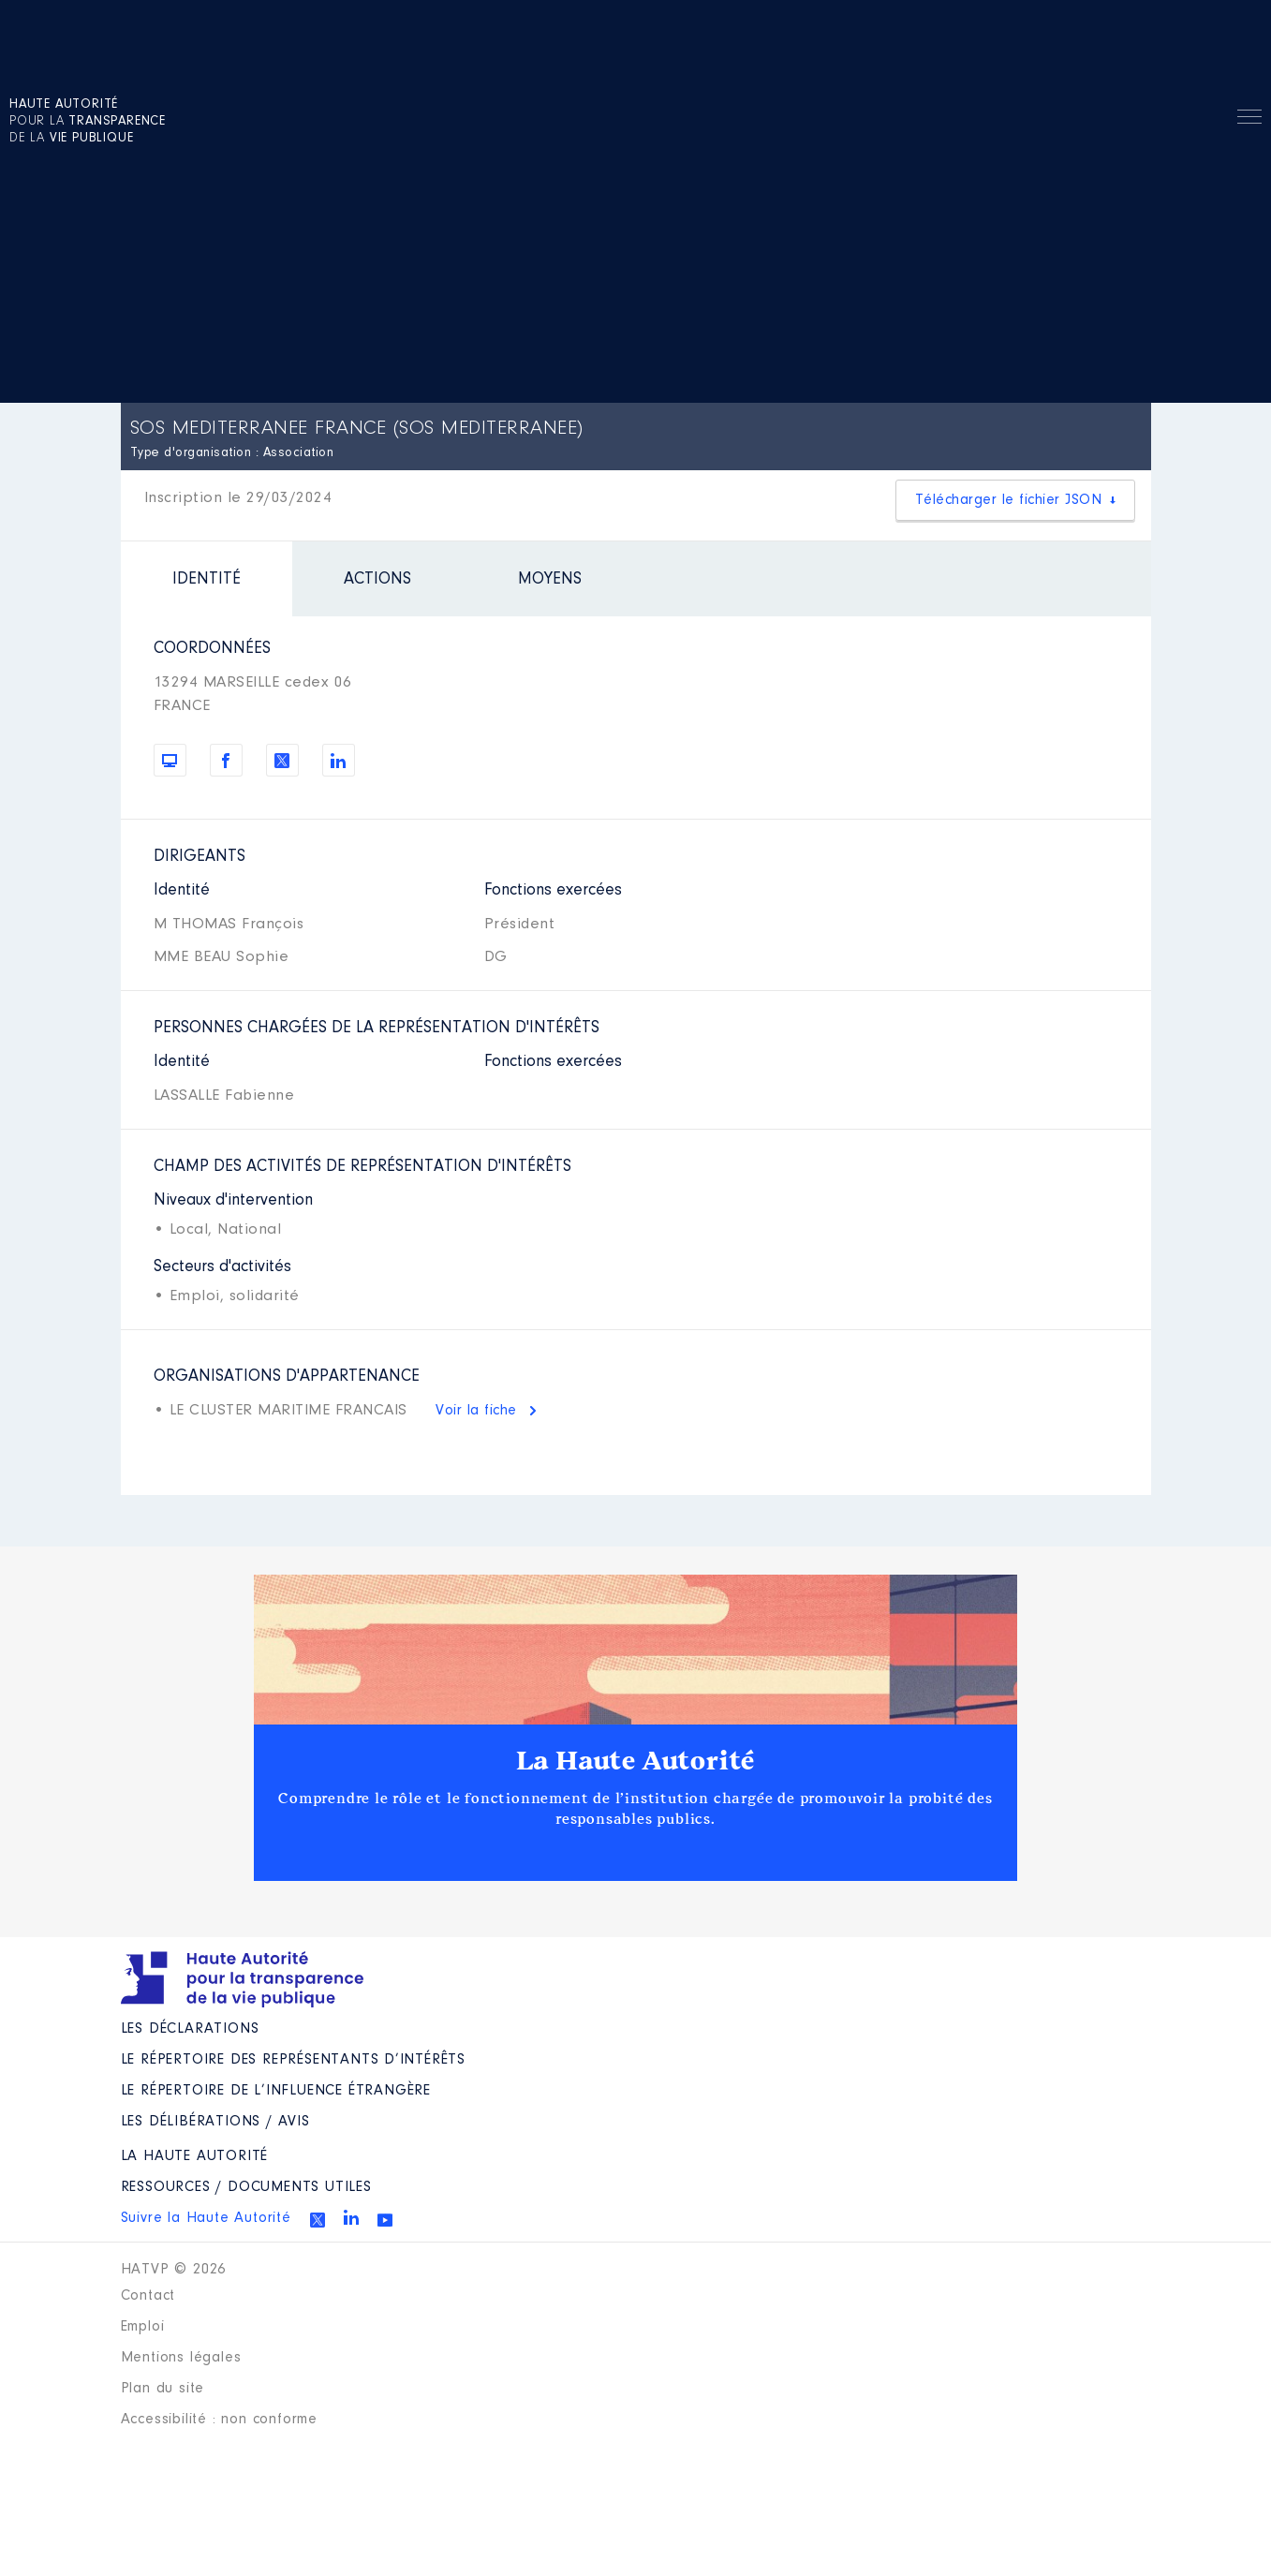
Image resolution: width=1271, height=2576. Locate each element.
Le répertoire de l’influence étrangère (276, 2090)
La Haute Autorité (636, 1761)
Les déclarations (190, 2028)
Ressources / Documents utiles (246, 2187)
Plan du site (163, 2388)
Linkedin (351, 2217)
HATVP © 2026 (174, 2269)
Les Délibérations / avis (215, 2121)
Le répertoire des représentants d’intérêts (293, 2059)
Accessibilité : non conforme (219, 2419)
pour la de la (87, 121)
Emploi (143, 2326)
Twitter (317, 2220)
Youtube (384, 2220)
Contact (148, 2295)
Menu (1249, 120)
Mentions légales (181, 2357)
